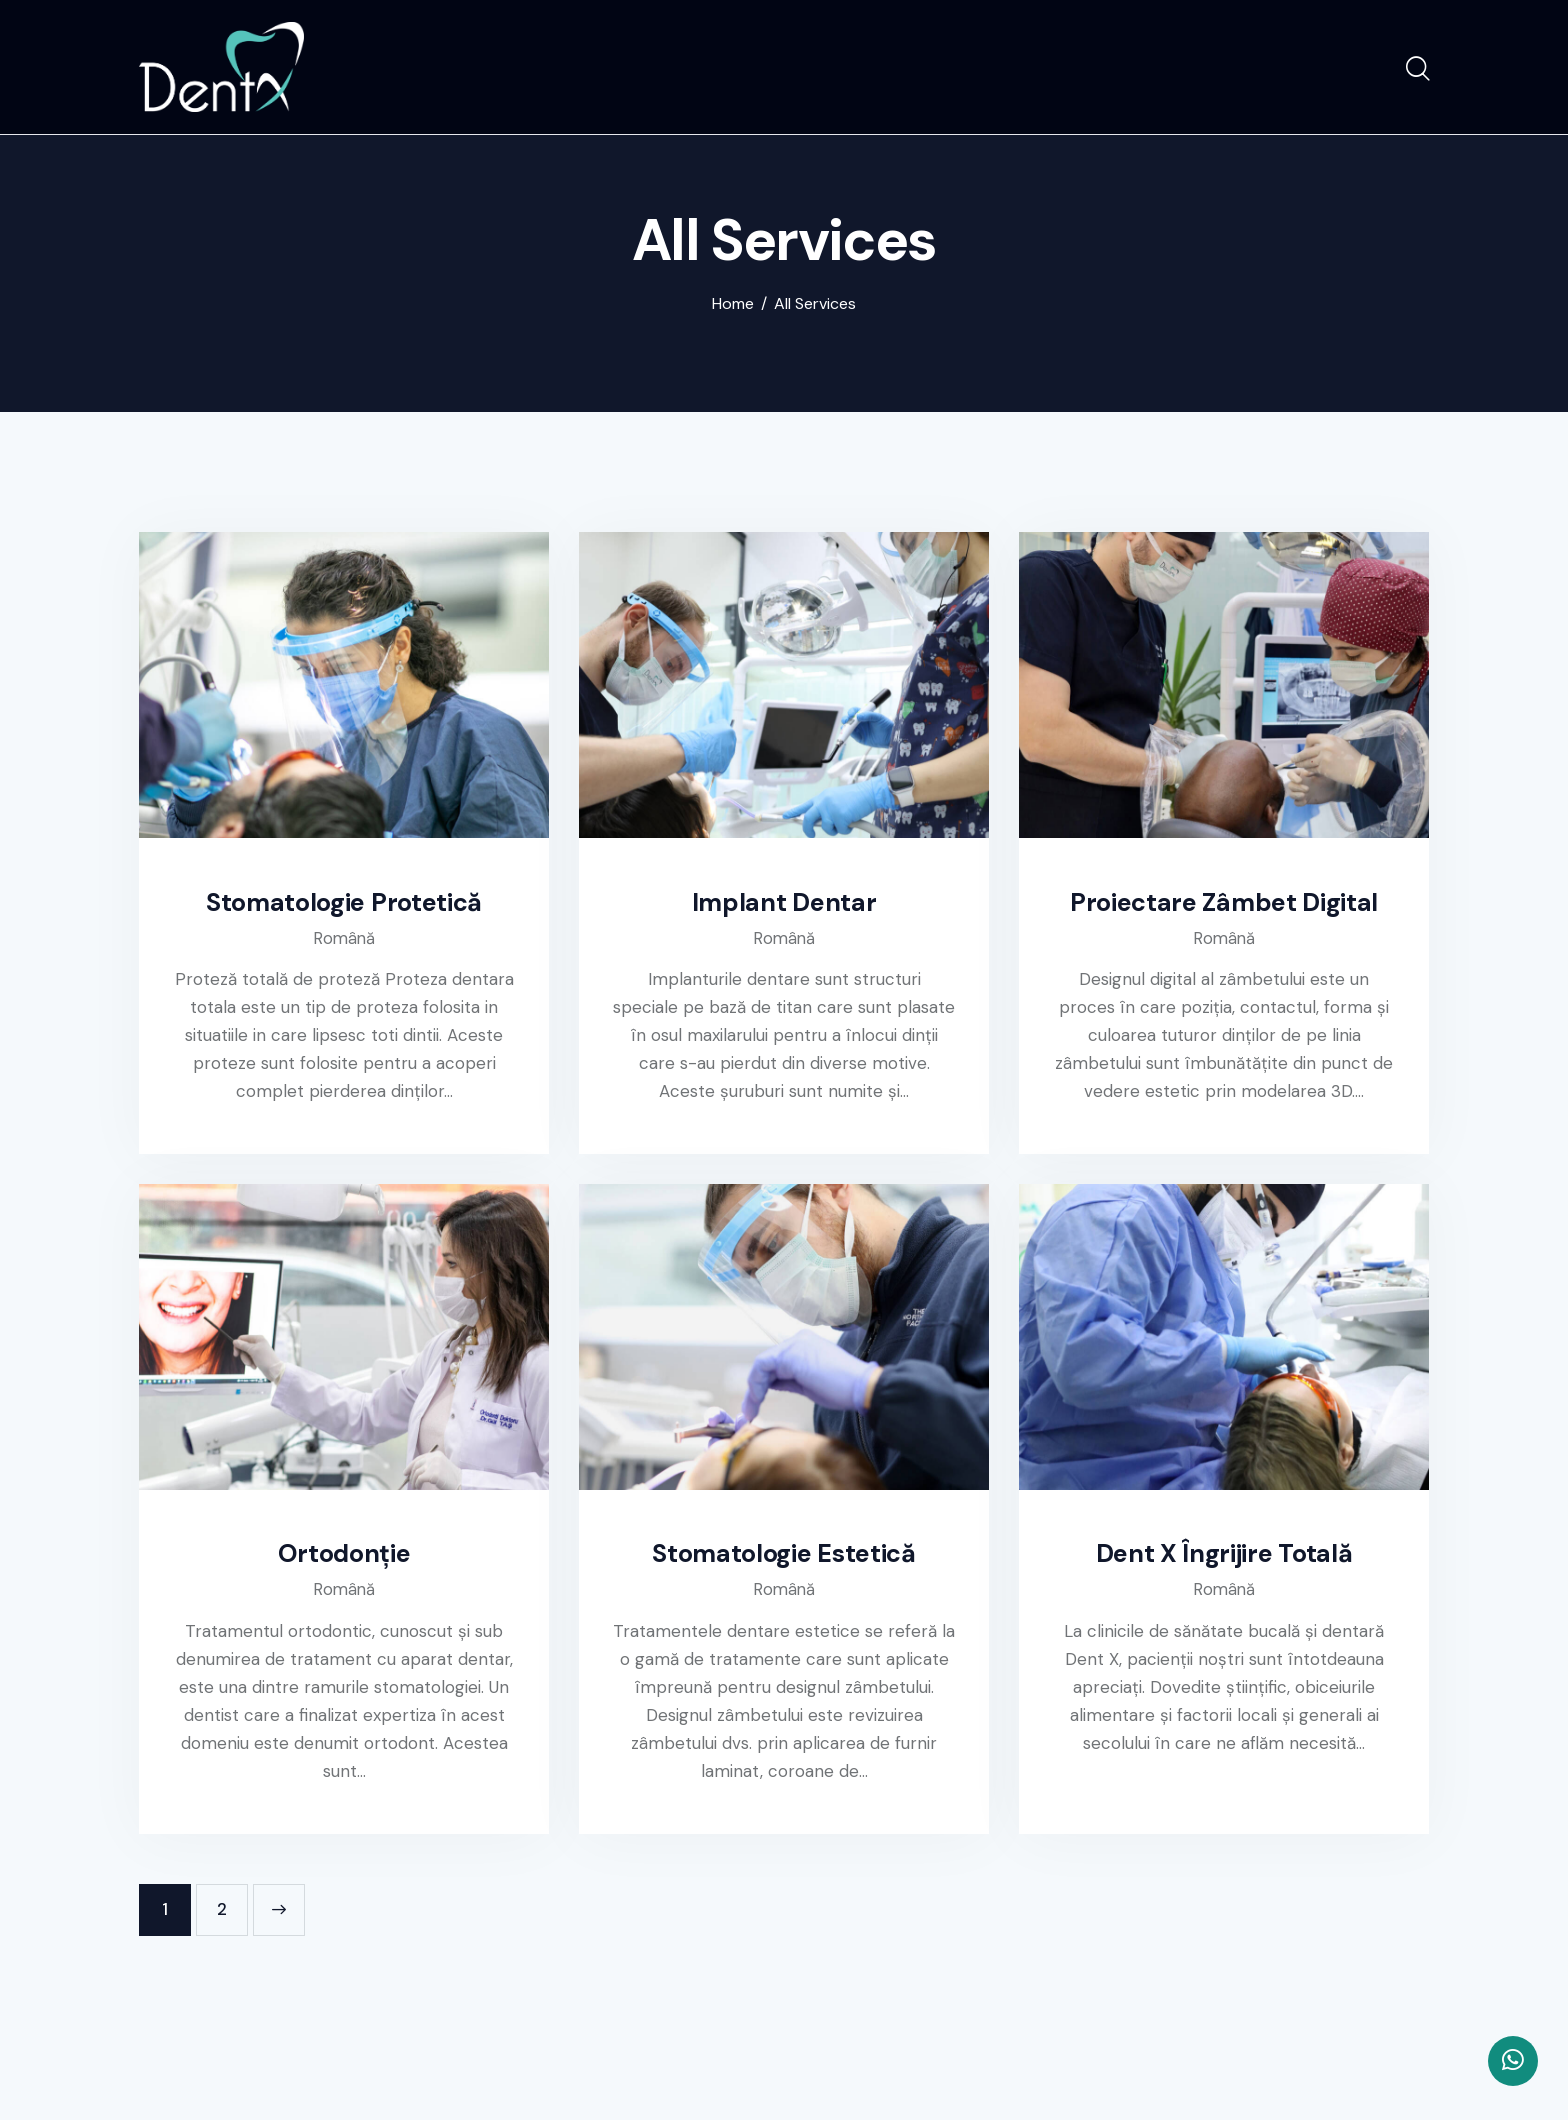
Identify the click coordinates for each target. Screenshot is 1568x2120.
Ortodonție (344, 1559)
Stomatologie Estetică (784, 1559)
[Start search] (1416, 71)
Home (733, 305)
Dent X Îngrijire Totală (1224, 1559)
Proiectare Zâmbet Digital (1224, 905)
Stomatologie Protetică (344, 905)
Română (344, 941)
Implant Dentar (784, 905)
